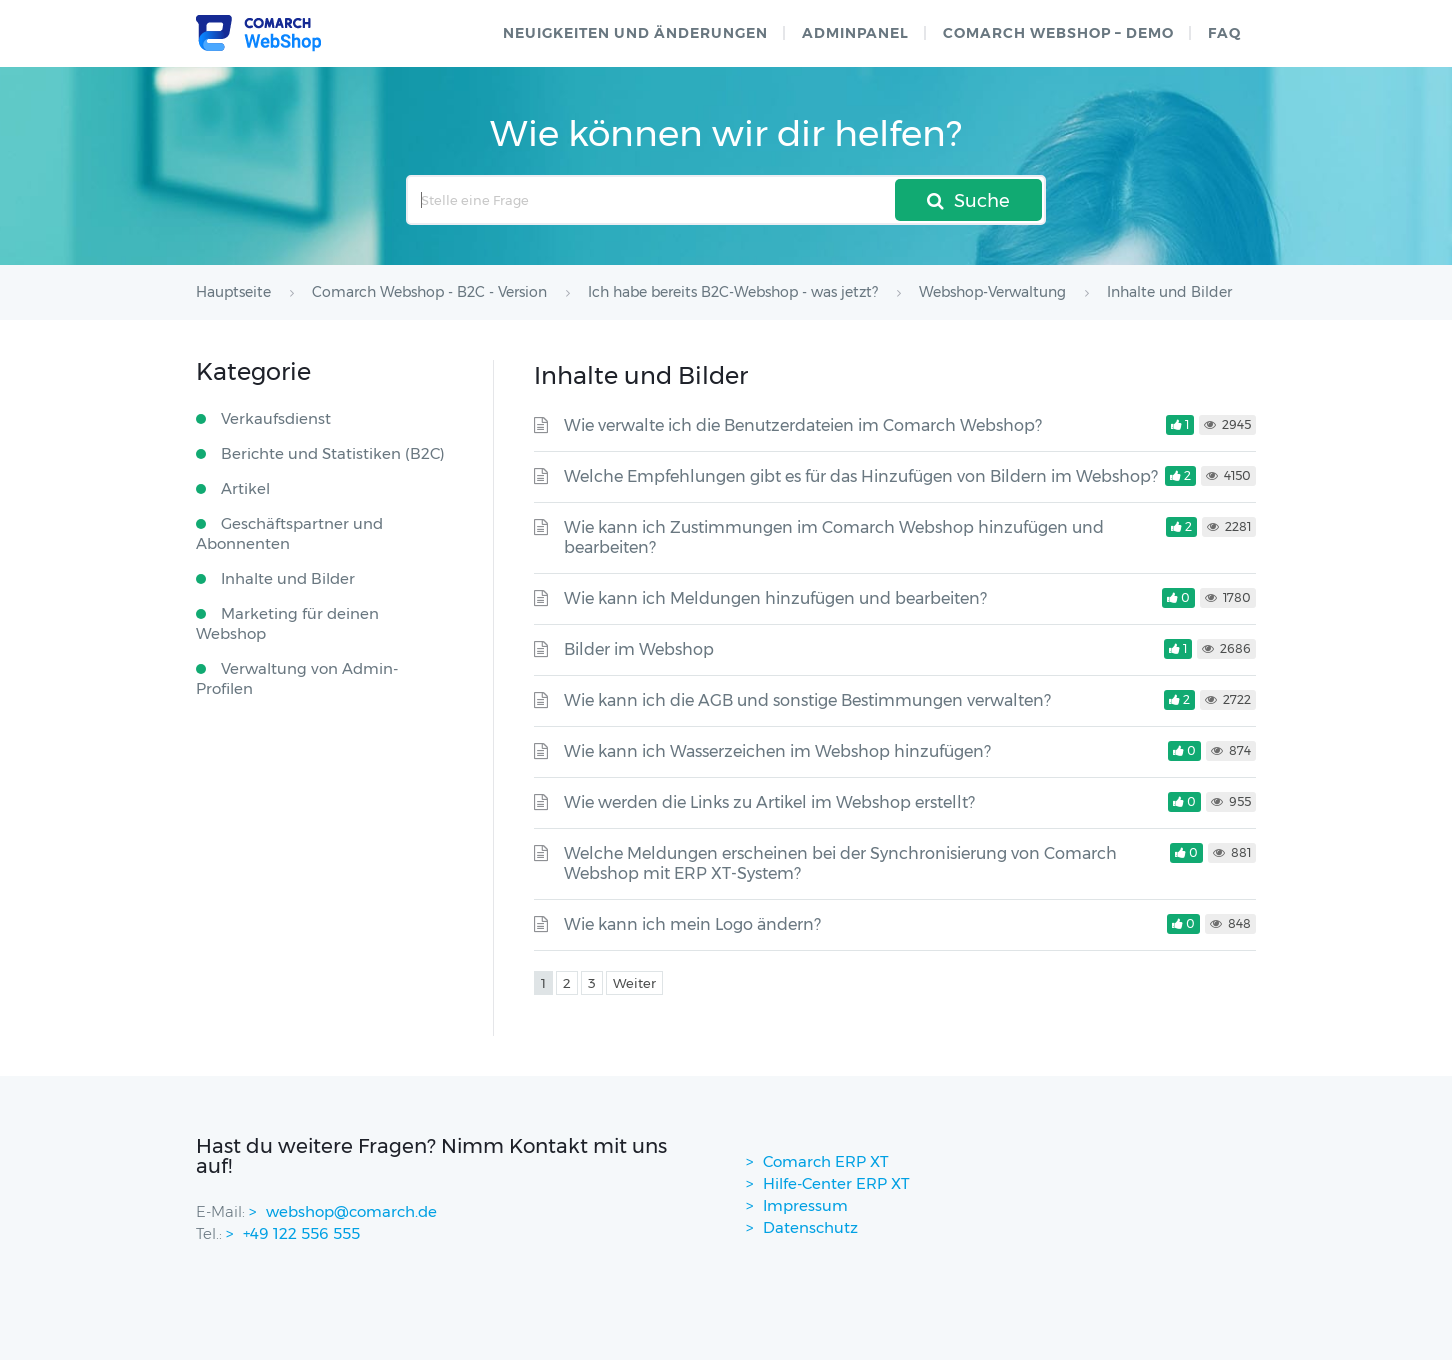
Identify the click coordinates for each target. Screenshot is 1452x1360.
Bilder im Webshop (639, 649)
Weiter (634, 983)
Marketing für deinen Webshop (287, 623)
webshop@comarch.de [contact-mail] (351, 1211)
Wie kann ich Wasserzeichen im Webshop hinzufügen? (777, 751)
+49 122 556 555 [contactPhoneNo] (301, 1233)
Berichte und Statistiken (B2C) (333, 453)
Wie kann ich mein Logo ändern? (692, 924)
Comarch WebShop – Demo (1058, 33)
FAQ (1224, 33)
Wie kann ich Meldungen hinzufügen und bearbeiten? (775, 598)
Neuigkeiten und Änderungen (635, 33)
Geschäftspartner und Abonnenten (289, 533)
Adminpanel (855, 33)
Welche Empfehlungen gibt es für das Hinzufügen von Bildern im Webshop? (861, 476)
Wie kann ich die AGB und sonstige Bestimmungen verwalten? (807, 700)
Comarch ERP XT (826, 1161)
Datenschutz (810, 1227)
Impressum (805, 1205)
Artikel (245, 488)
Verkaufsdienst (276, 418)
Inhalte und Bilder (288, 578)
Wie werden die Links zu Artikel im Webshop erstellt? (769, 802)
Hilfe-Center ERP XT (836, 1183)
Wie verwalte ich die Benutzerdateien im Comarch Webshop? (803, 425)
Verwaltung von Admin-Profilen (297, 678)
